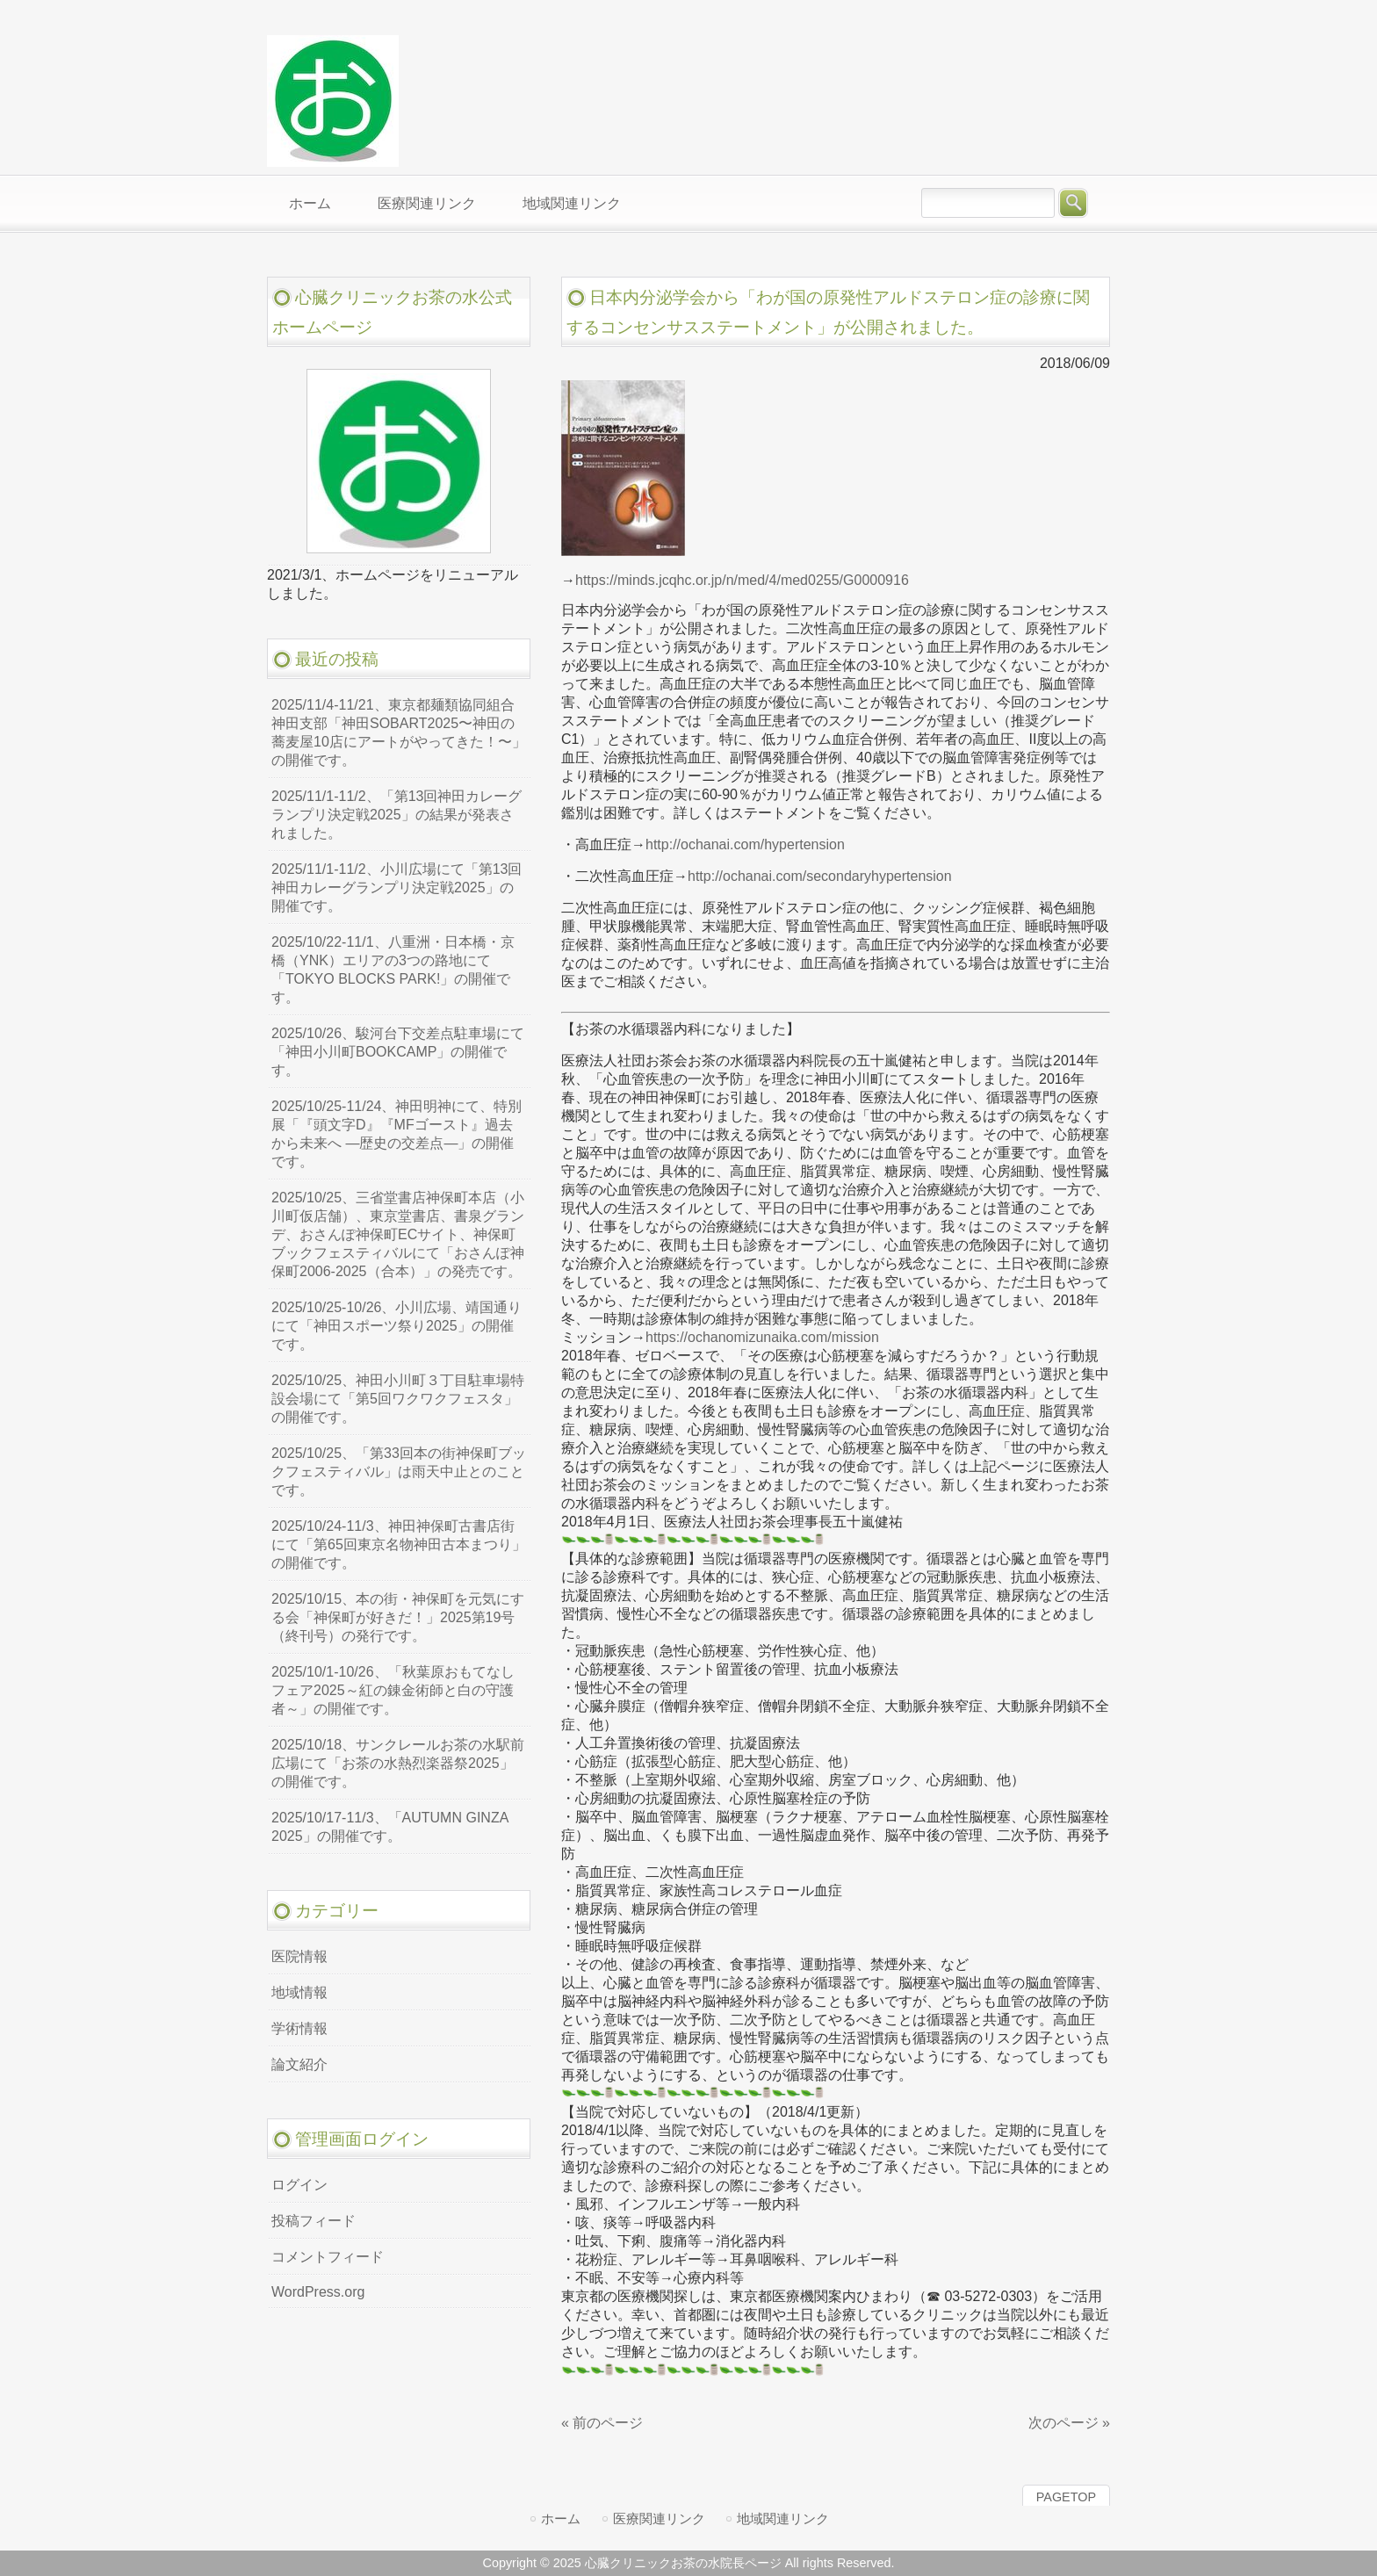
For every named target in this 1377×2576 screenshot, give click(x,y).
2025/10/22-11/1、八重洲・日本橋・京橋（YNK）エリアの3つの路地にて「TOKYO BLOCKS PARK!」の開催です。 (393, 969)
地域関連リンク (783, 2518)
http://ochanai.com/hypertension (745, 844)
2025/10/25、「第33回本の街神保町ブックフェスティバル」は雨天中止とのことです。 (398, 1471)
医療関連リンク (659, 2518)
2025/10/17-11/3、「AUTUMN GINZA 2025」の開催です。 (389, 1827)
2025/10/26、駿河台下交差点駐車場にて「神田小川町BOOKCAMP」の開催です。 (397, 1052)
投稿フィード (313, 2220)
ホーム (560, 2518)
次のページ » (1069, 2422)
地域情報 (299, 1992)
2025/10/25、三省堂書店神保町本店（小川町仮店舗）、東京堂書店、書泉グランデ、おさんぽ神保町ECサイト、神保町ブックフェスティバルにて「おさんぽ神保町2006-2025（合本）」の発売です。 (397, 1234)
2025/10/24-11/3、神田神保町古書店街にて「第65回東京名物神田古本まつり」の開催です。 (398, 1544)
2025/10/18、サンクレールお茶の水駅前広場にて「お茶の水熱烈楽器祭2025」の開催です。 (397, 1763)
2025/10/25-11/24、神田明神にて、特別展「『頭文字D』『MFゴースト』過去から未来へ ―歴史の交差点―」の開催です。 (396, 1134)
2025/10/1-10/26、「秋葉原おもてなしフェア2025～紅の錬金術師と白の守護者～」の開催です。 (393, 1690)
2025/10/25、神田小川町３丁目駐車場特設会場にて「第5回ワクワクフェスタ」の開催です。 (397, 1399)
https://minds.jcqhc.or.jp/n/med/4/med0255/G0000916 (742, 580)
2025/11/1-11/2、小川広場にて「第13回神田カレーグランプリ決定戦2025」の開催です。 (396, 887)
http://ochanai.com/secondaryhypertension (820, 876)
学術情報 (299, 2028)
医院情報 (299, 1956)
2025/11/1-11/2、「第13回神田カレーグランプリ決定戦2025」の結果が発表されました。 (396, 815)
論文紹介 (299, 2064)
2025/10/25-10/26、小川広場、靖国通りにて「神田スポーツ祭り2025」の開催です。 (396, 1326)
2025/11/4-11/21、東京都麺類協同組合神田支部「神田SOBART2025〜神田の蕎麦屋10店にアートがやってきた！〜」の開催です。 (398, 732)
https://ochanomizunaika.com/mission (762, 1337)
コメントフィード (327, 2256)
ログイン (299, 2184)
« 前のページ (602, 2422)
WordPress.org (317, 2291)
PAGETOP (1066, 2497)
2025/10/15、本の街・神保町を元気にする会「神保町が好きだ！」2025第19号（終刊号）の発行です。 (397, 1617)
